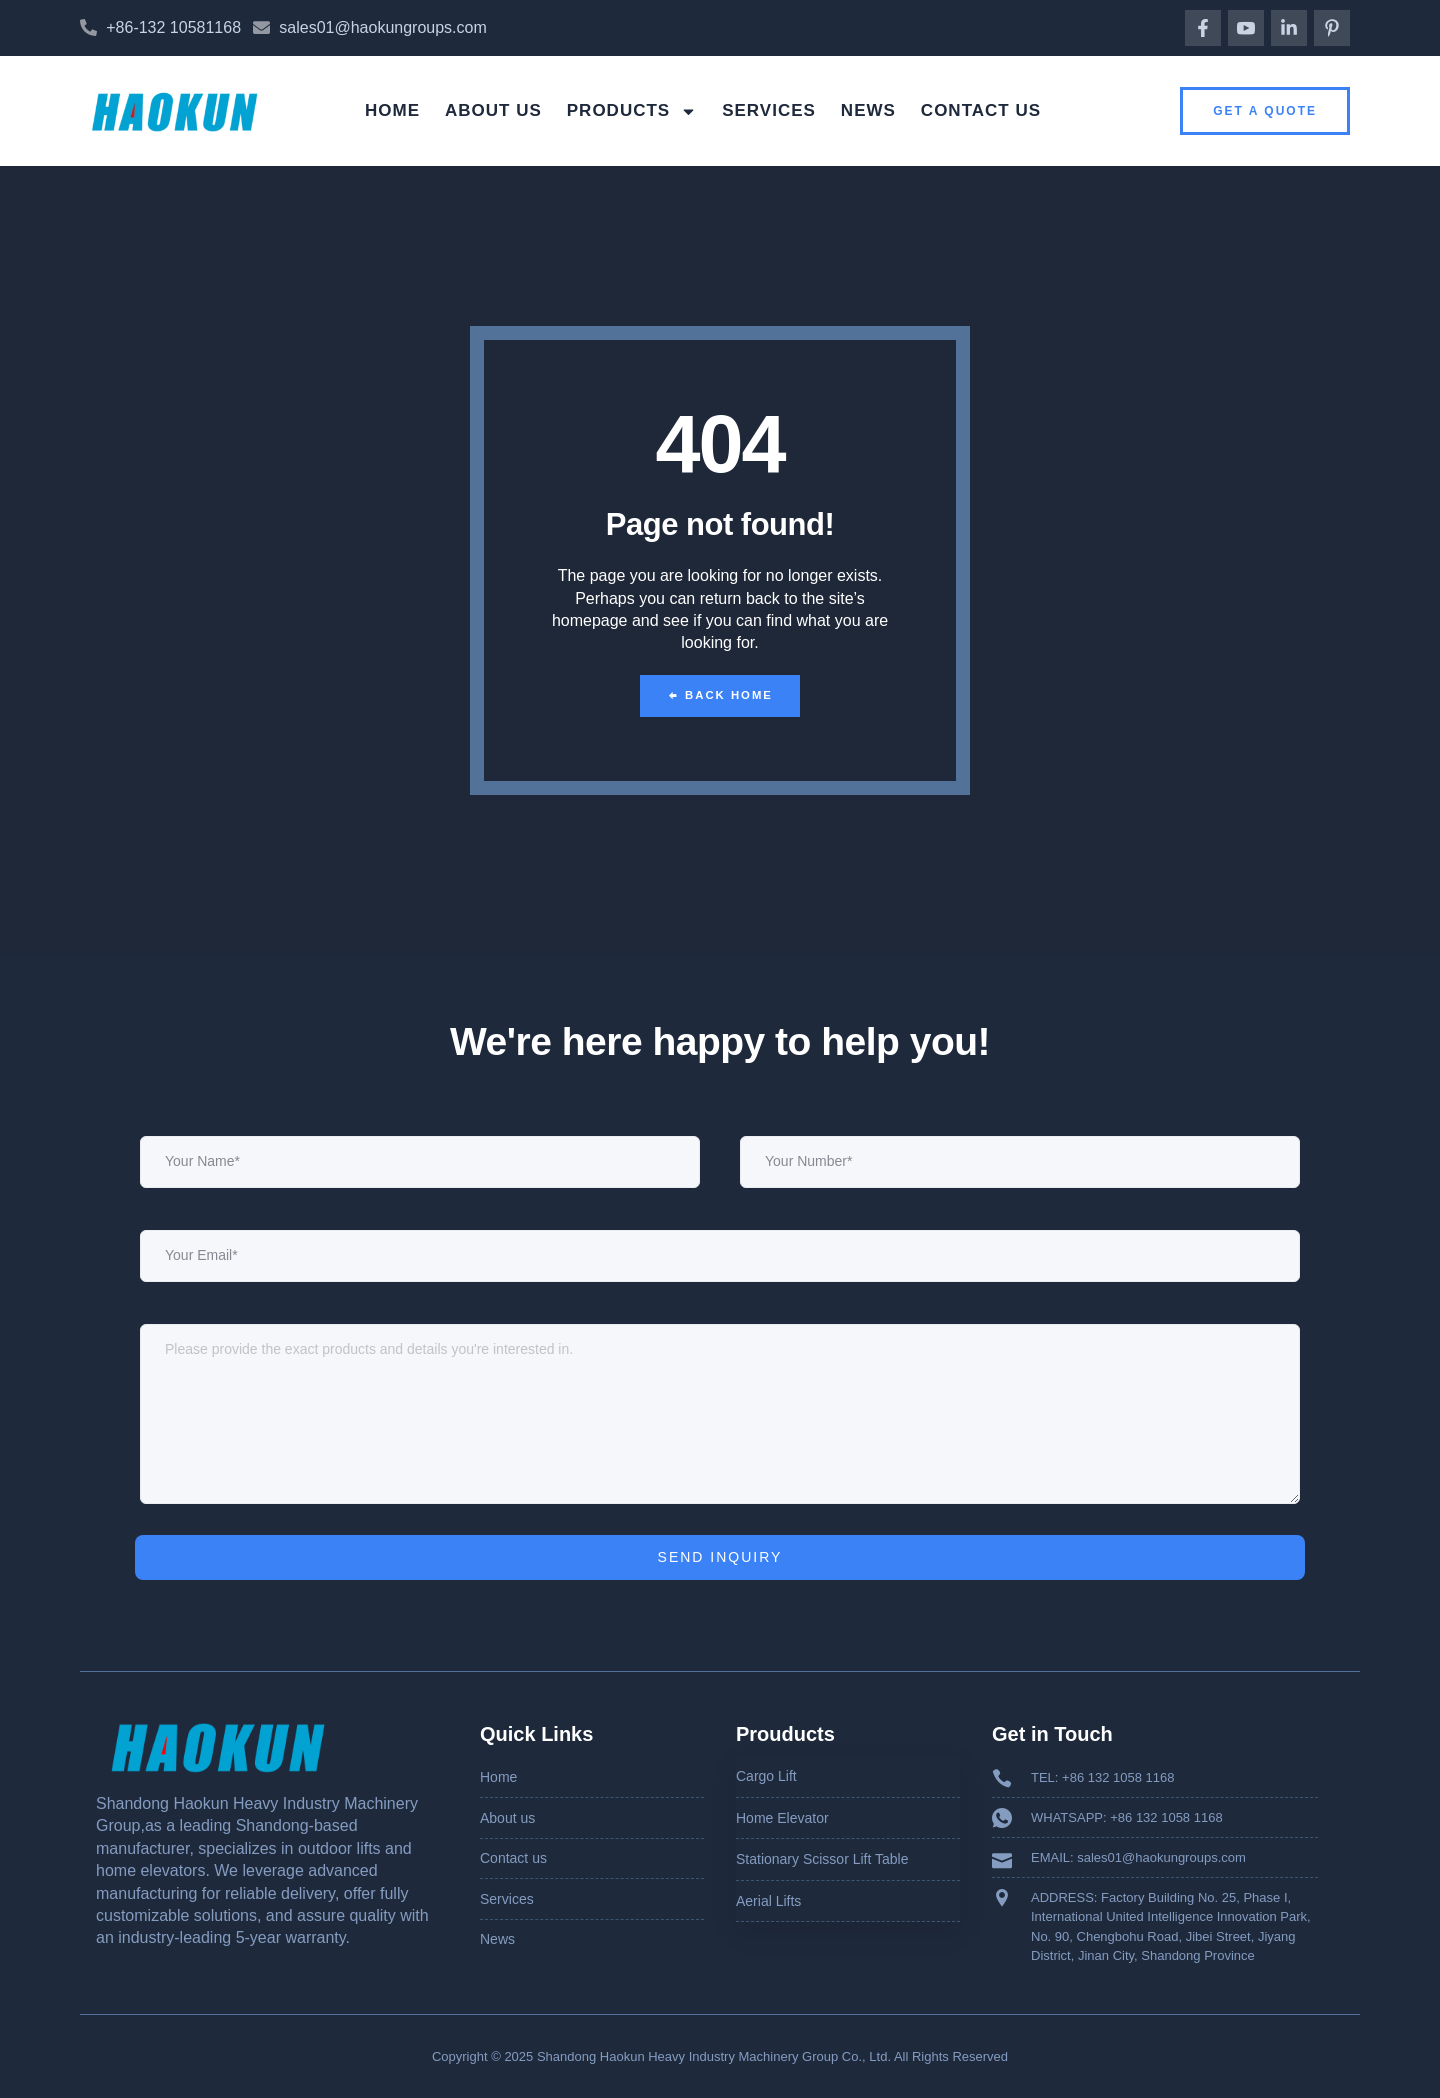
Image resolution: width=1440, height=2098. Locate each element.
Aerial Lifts (768, 1900)
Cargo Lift (766, 1776)
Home (392, 110)
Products (632, 111)
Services (769, 110)
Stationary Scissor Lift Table (822, 1859)
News (868, 110)
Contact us (981, 110)
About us (493, 110)
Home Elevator (782, 1817)
